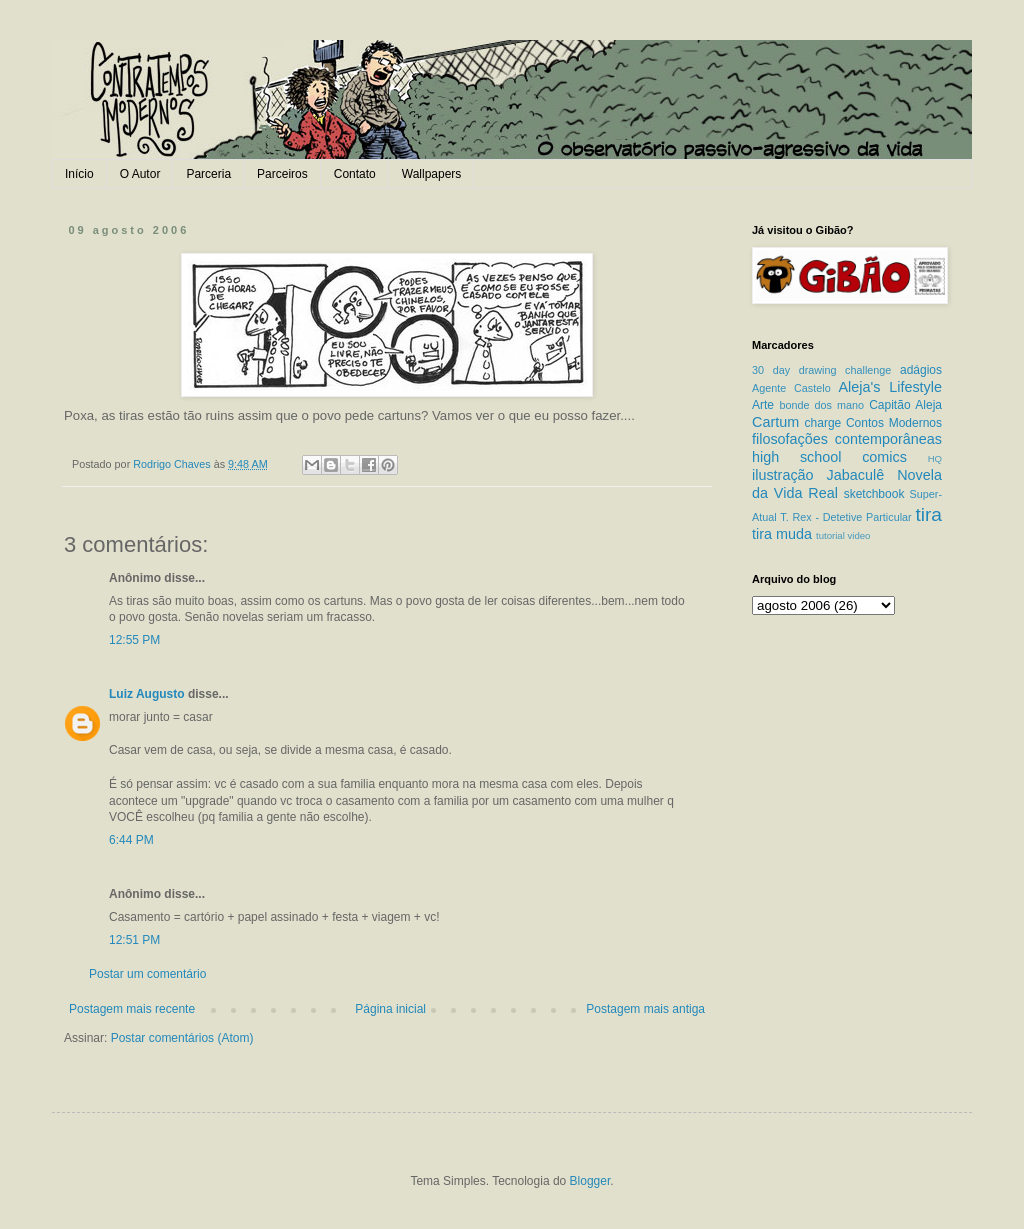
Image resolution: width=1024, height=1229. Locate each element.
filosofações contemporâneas (847, 439)
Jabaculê (856, 475)
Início (79, 174)
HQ (935, 458)
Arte (763, 405)
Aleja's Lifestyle (890, 387)
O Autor (140, 174)
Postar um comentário (147, 974)
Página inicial (390, 1009)
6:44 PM (131, 840)
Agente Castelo (791, 388)
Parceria (208, 174)
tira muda (782, 534)
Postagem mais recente (132, 1009)
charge (823, 423)
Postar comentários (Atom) (182, 1038)
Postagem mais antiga (645, 1009)
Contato (355, 174)
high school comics (829, 457)
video (858, 535)
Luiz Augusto (147, 694)
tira (928, 514)
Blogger (590, 1181)
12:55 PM (134, 640)
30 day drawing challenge (821, 370)
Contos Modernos (894, 423)
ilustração (783, 475)
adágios (921, 370)
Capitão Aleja (905, 405)
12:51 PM (134, 940)
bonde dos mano (821, 405)
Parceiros (282, 174)
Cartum (775, 422)
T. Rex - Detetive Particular (845, 517)
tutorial (830, 535)
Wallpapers (432, 174)
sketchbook (874, 494)
